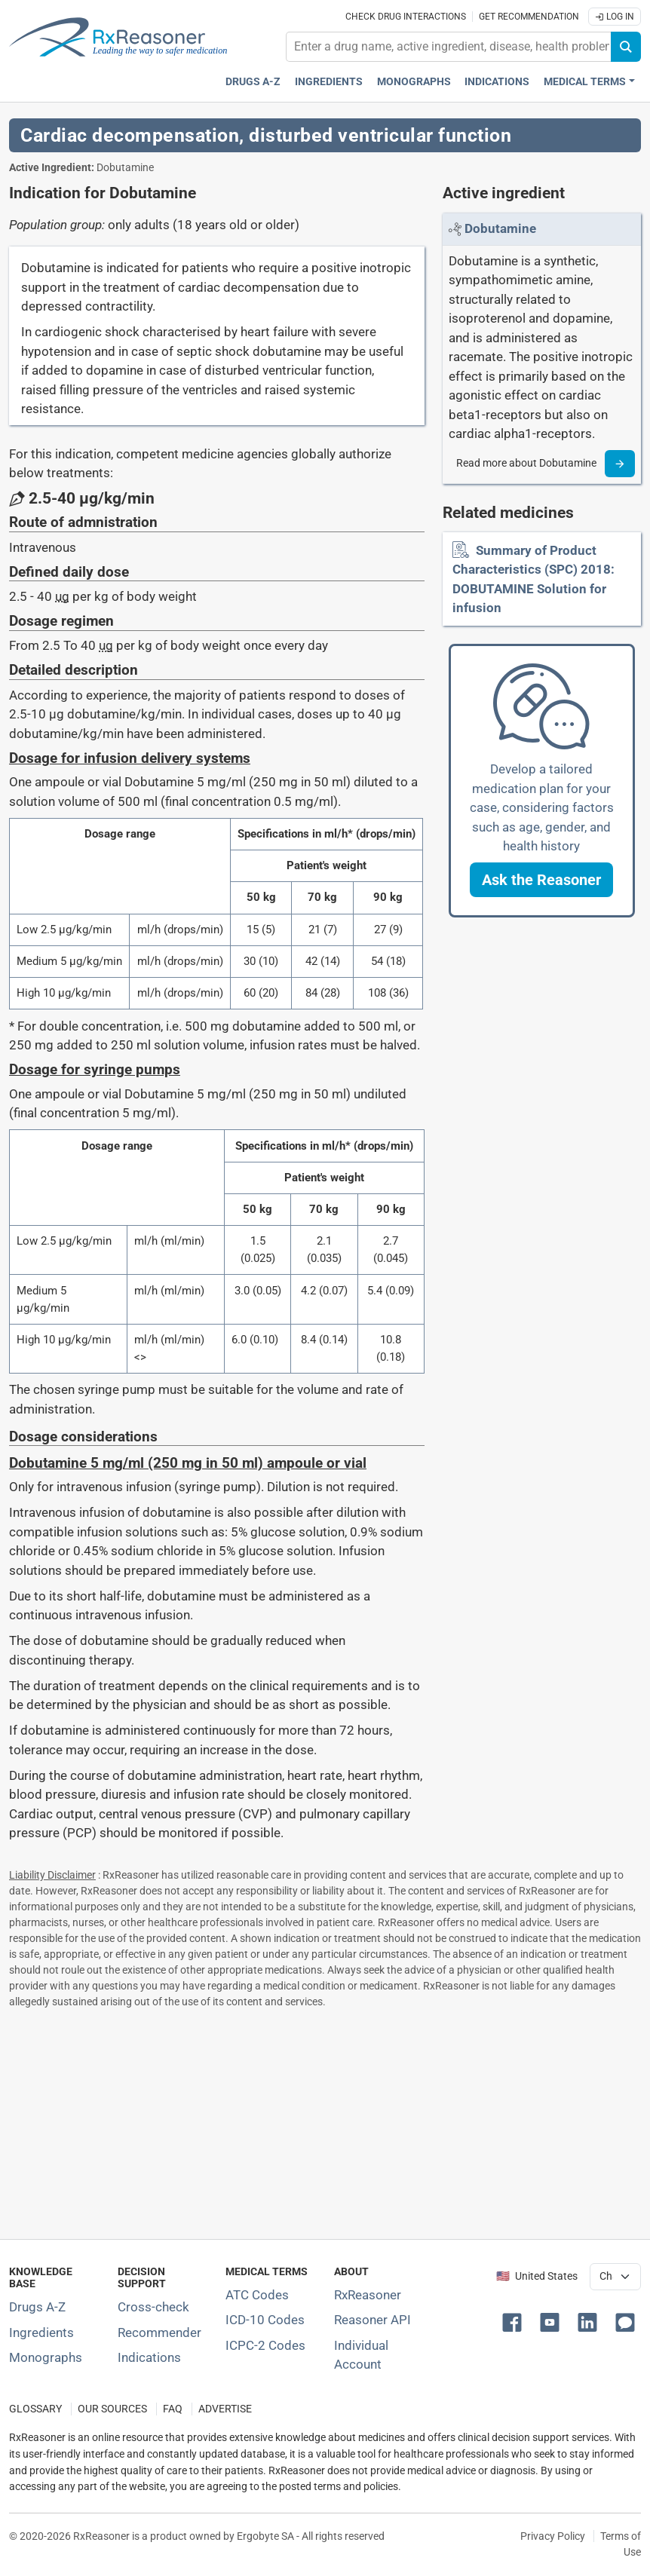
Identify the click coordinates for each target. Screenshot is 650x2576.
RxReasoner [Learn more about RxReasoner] (367, 2294)
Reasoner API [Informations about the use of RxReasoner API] (372, 2319)
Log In (614, 16)
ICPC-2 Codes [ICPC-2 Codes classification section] (265, 2345)
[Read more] (620, 463)
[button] (541, 879)
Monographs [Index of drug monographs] (45, 2357)
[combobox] (449, 47)
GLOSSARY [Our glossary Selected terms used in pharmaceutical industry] (35, 2409)
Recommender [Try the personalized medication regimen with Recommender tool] (159, 2332)
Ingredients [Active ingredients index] (329, 81)
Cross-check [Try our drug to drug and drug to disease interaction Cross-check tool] (153, 2306)
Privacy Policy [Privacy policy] (552, 2536)
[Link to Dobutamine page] (500, 228)
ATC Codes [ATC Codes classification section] (257, 2294)
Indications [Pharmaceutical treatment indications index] (497, 81)
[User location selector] (615, 2276)
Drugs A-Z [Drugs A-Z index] (253, 81)
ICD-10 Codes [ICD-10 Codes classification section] (265, 2319)
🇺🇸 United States (537, 2276)
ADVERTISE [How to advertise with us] (225, 2409)
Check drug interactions (405, 16)
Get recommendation (529, 16)
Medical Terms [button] (585, 81)
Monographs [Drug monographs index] (414, 81)
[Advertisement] (325, 2120)
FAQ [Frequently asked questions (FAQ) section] (172, 2409)
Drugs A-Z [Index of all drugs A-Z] (37, 2306)
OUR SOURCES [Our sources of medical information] (112, 2409)
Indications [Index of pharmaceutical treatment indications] (149, 2357)
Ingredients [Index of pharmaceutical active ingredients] (41, 2332)
